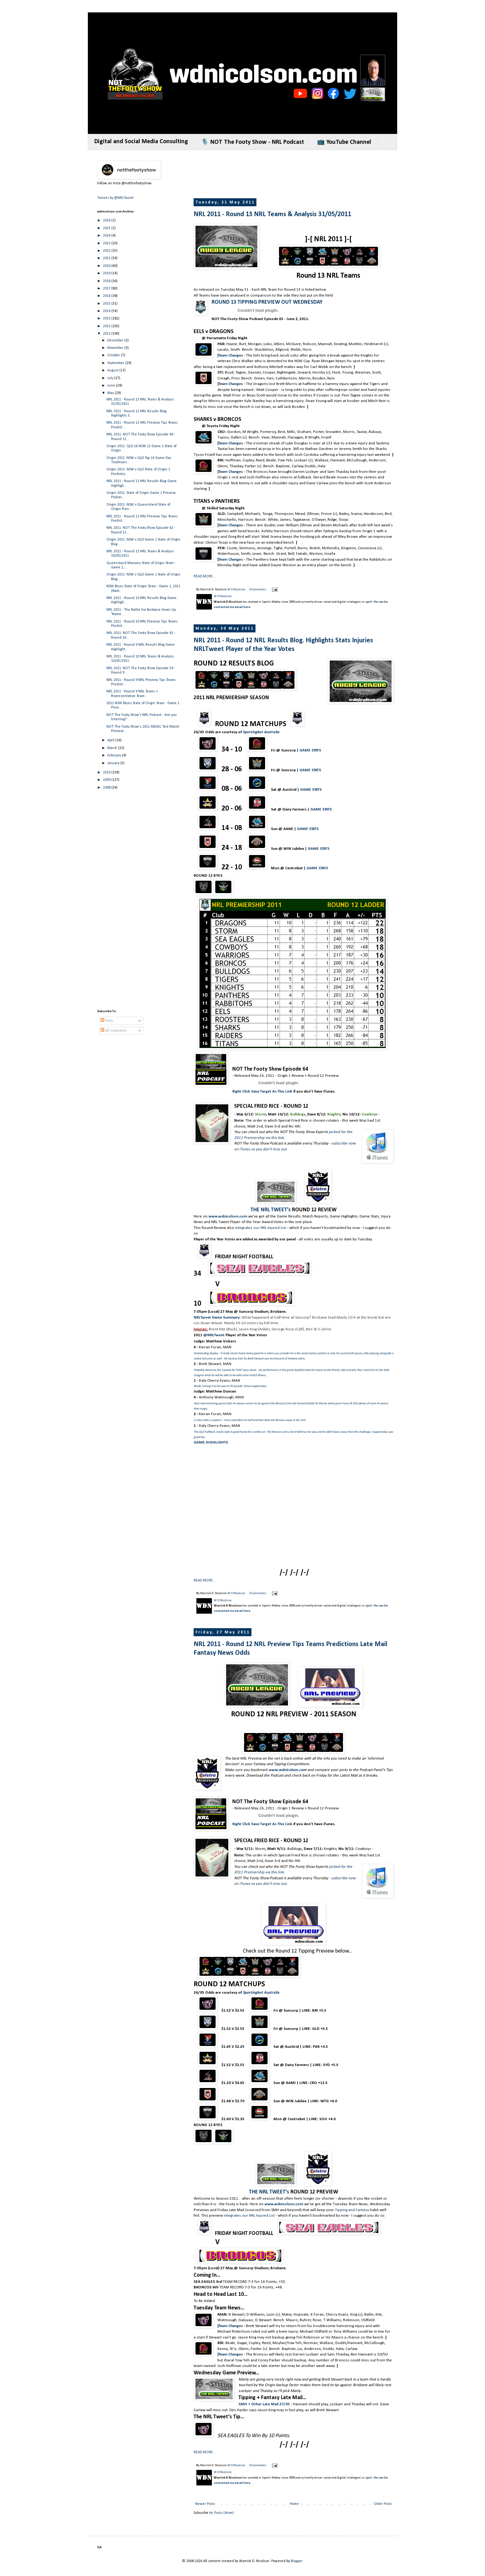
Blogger (296, 2561)
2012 (107, 326)
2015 (107, 304)
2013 (107, 318)
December (115, 340)
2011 (107, 334)
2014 (107, 311)
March (112, 748)
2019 (107, 273)
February (114, 755)
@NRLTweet (214, 1335)
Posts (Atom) (224, 2513)
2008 (107, 787)
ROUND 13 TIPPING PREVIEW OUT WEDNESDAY (267, 302)
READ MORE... (205, 576)
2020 (107, 266)
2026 (107, 220)
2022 (107, 251)
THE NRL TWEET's (271, 1210)
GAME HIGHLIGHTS (211, 1442)
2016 (107, 296)
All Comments (114, 1031)
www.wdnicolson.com (287, 1770)
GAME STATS (310, 750)
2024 (107, 235)
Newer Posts (205, 2504)
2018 (107, 281)
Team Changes (231, 355)
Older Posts (383, 2504)
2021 (107, 258)
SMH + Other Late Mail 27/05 (264, 2404)
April (111, 740)
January (113, 763)
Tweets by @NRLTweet (115, 198)
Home (294, 2504)
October (114, 355)
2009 (107, 780)
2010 (107, 772)
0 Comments (257, 589)
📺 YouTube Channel (344, 142)
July (110, 378)
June (111, 385)
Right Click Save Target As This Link (262, 1091)
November (115, 348)
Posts (107, 1021)
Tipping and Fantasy (352, 2210)
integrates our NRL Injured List (260, 1228)
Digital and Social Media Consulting (141, 142)
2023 (107, 243)
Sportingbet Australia (261, 732)
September (116, 363)
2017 (107, 288)
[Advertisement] (306, 175)
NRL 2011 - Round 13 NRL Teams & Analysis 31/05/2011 (272, 214)
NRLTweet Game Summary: (217, 1318)
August (113, 370)
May (111, 393)
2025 (107, 228)
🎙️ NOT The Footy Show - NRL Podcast (252, 142)
